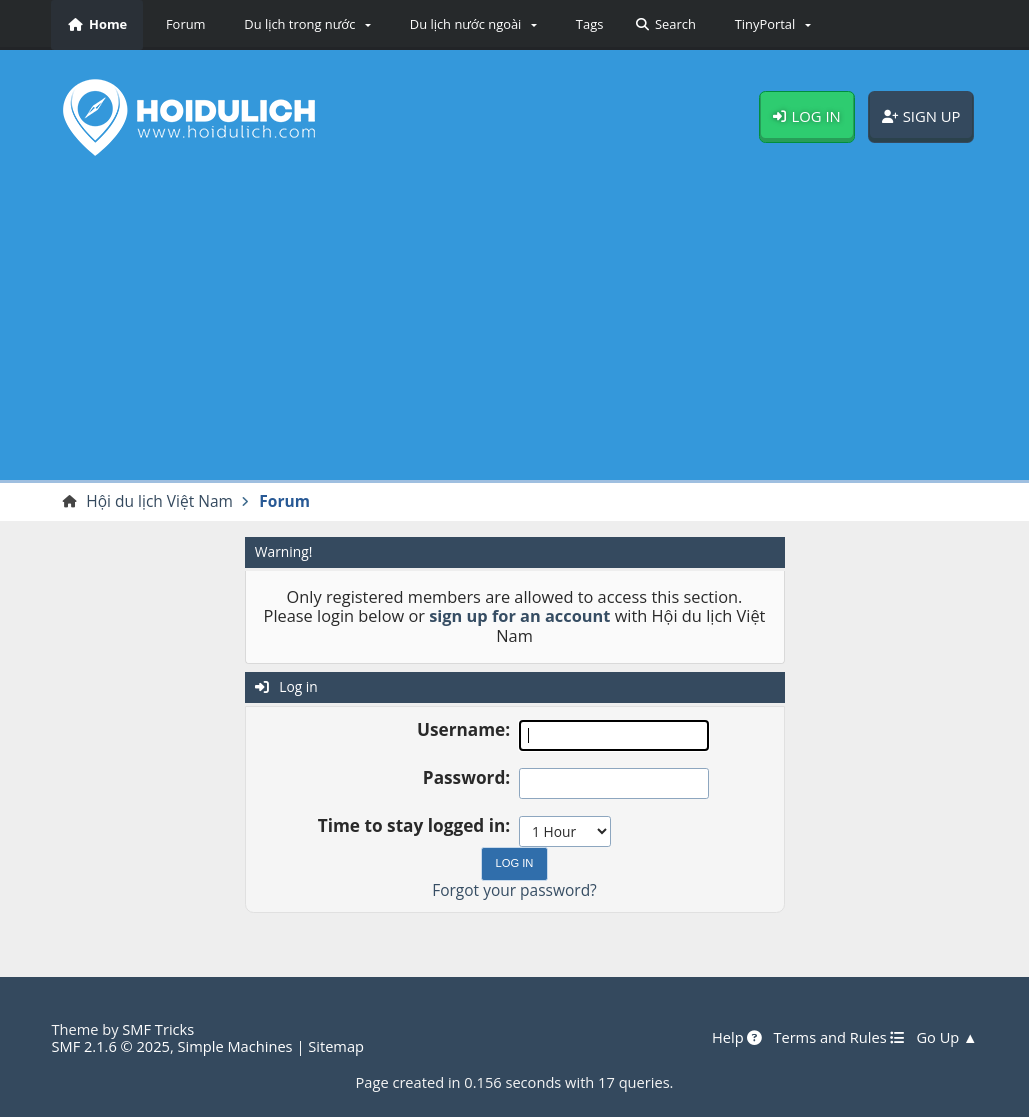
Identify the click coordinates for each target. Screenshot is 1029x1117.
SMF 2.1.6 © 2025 (110, 1046)
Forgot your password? (514, 890)
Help (737, 1038)
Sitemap (336, 1046)
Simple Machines (235, 1046)
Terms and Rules (839, 1038)
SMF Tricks (158, 1029)
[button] (305, 25)
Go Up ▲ (946, 1038)
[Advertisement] (515, 325)
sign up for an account (519, 616)
